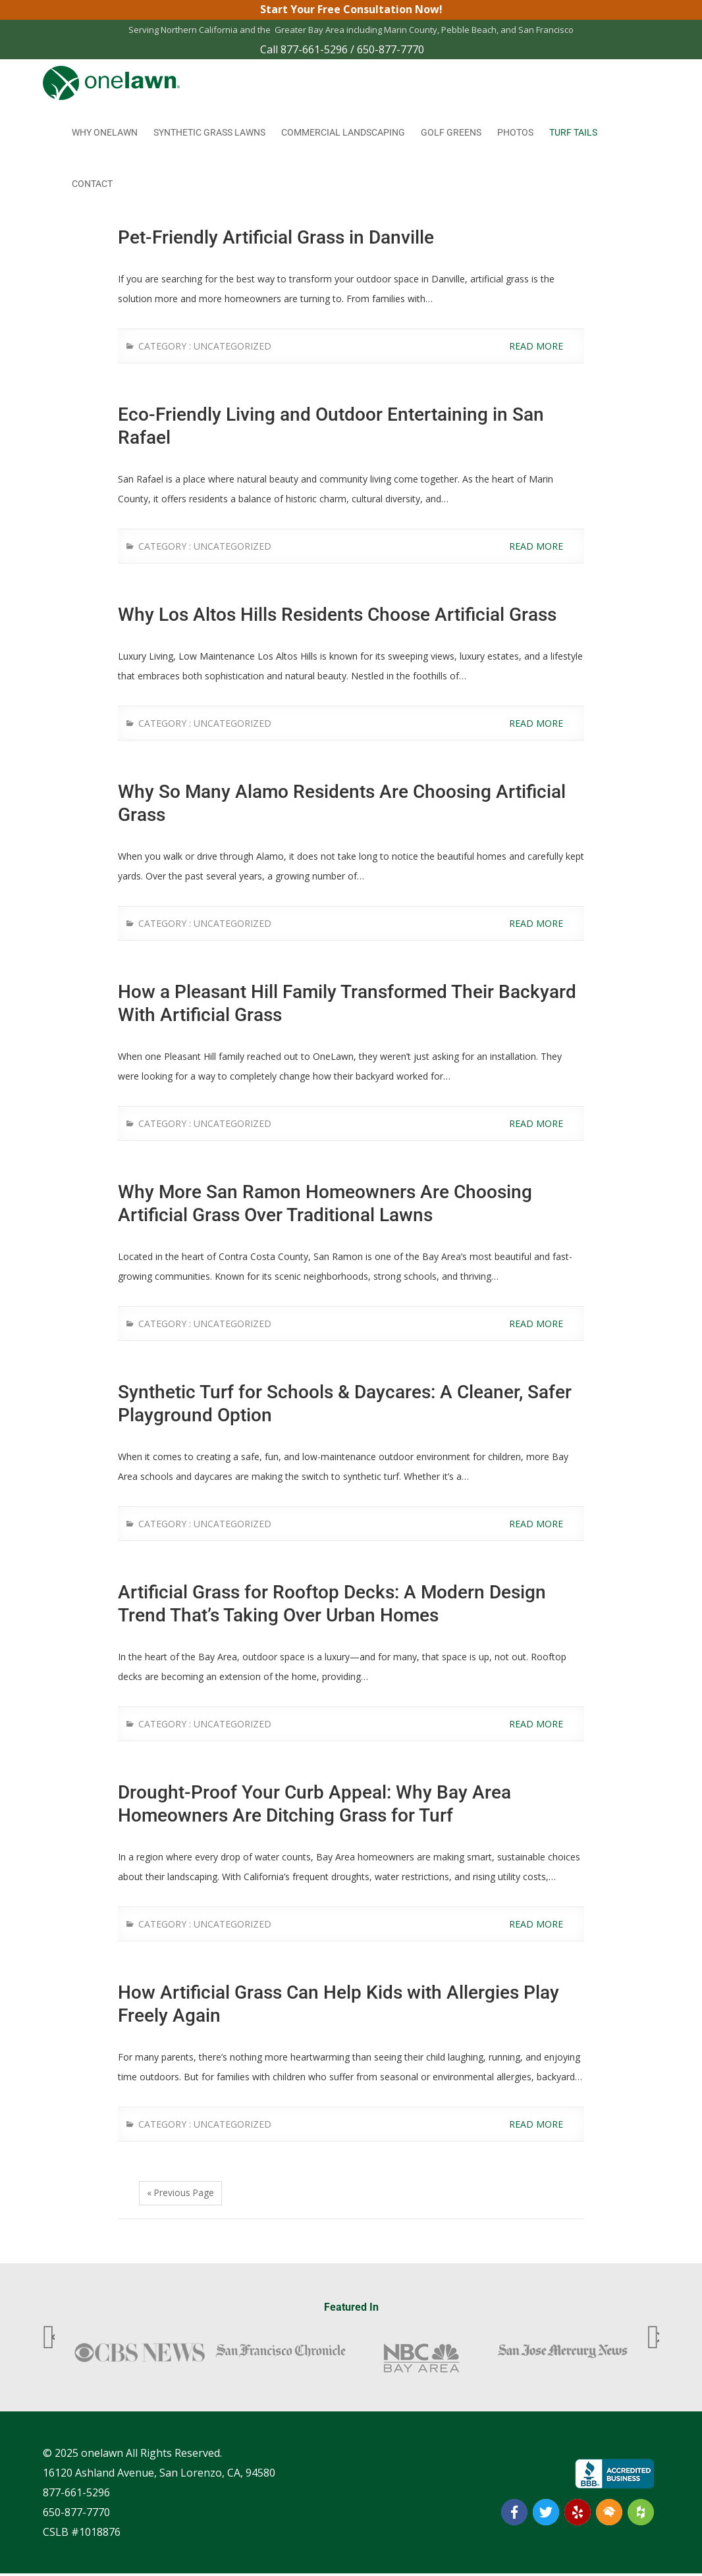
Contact (92, 184)
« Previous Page (181, 2194)
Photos (515, 133)
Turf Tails (573, 133)
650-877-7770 (390, 50)
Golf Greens (451, 133)
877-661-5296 (314, 50)
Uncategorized (232, 346)
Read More (543, 346)
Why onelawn (105, 133)
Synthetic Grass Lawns (209, 133)
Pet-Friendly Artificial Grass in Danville (276, 238)
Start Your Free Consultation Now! (351, 10)
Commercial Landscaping (343, 133)
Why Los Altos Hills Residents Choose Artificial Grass (337, 615)
